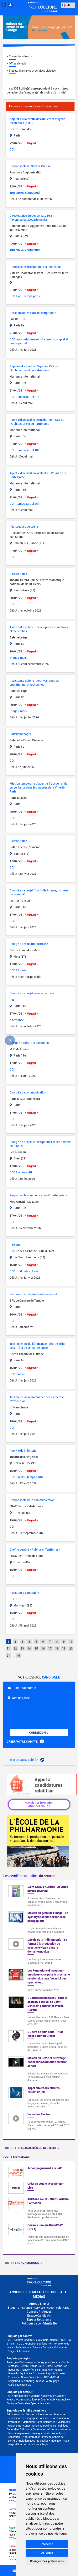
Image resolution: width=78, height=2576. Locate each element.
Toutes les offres (20, 56)
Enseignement (40, 2433)
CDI (10, 2340)
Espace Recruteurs (39, 2319)
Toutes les (31, 2148)
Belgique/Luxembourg (21, 2381)
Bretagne (13, 2366)
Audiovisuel (47, 2396)
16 (43, 1648)
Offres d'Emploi (39, 2304)
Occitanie (38, 2373)
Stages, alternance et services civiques (33, 70)
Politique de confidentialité (39, 2323)
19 (64, 1648)
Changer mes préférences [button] (47, 2561)
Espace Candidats (39, 2315)
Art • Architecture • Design (23, 2396)
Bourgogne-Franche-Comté (53, 2362)
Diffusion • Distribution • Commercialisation (45, 2429)
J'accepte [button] (47, 2544)
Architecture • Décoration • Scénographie (36, 2416)
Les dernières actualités (29, 1875)
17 (50, 1648)
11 (8, 1648)
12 (15, 1648)
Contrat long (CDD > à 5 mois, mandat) (36, 2340)
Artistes (45, 2418)
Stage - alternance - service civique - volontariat (39, 2307)
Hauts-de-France (18, 2369)
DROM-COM (51, 2377)
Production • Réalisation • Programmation (36, 2435)
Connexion (38, 1732)
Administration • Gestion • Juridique (27, 2414)
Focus (16, 2157)
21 (8, 1655)
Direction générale (19, 2433)
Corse (49, 2366)
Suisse (40, 2381)
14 (29, 1648)
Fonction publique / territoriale (44, 2343)
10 (71, 1641)
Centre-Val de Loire (32, 2366)
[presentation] (32, 1712)
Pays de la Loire (55, 2373)
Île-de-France (39, 2369)
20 (71, 1648)
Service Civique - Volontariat (50, 2347)
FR (67, 4)
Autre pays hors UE (19, 2384)
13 (22, 1648)
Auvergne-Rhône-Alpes (21, 2362)
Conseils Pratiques (39, 2311)
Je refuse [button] (47, 2552)
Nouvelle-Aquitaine (19, 2373)
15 (36, 1648)
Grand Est (61, 2366)
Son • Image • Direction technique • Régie (38, 2442)
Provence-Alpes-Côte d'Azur (25, 2377)
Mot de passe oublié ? (27, 1760)
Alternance (23, 2351)
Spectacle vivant (40, 2403)
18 (57, 1648)
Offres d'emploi (19, 63)
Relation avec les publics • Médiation (40, 2440)
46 (18, 1655)
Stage (11, 2351)
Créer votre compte (25, 1741)
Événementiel (46, 2399)
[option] (39, 2207)
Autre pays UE (54, 2381)
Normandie (55, 2369)
